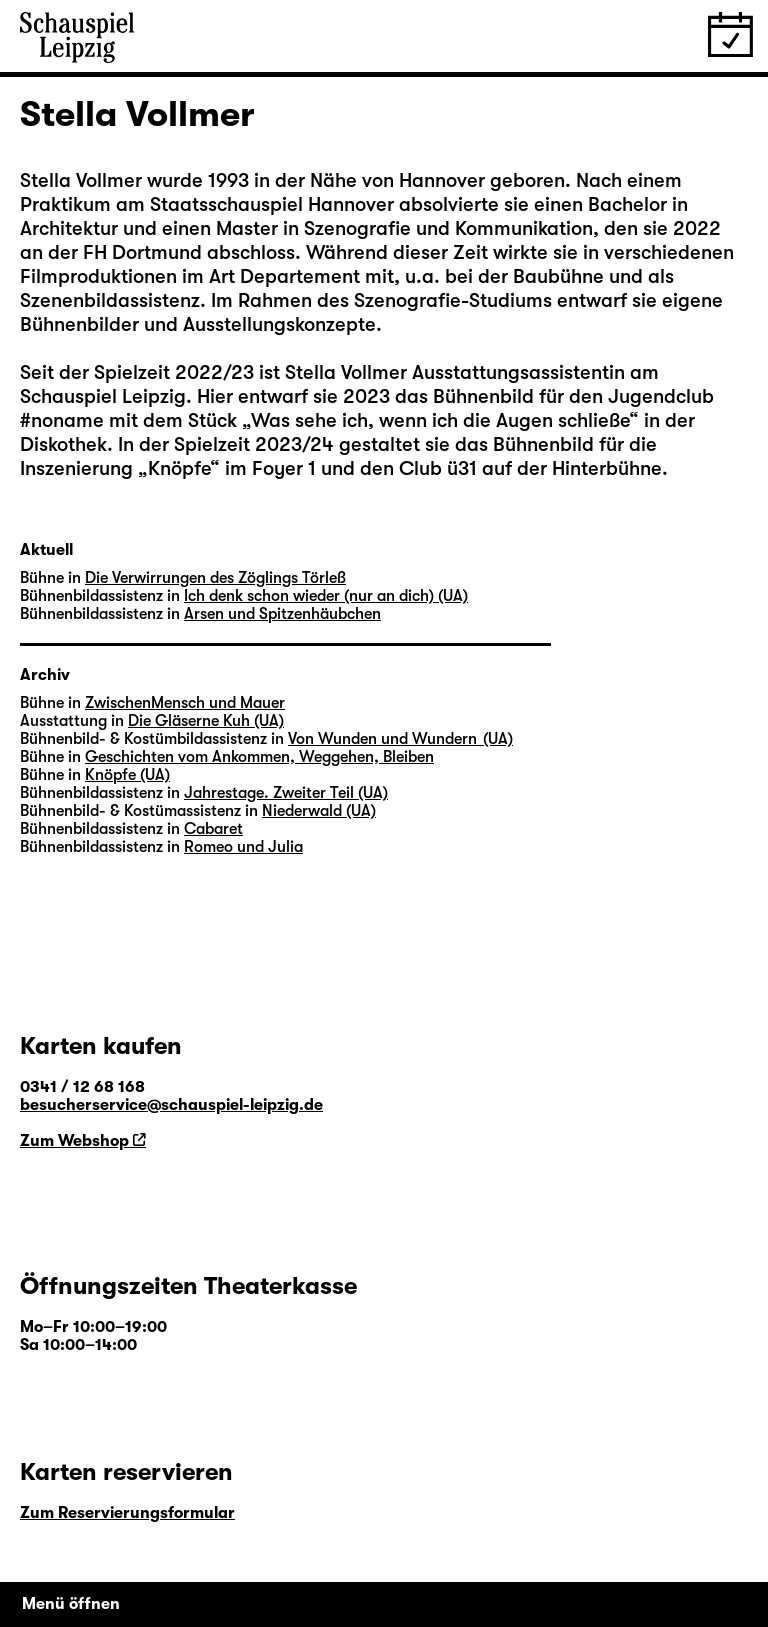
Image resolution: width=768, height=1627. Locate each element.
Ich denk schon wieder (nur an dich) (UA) (326, 596)
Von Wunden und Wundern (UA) (400, 739)
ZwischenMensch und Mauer (185, 703)
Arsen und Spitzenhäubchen (282, 614)
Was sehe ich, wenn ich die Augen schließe (440, 420)
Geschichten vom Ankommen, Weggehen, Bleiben (259, 757)
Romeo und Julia (243, 847)
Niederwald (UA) (319, 811)
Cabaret (213, 829)
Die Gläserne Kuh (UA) (206, 721)
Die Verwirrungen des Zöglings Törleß (215, 578)
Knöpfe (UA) (127, 775)
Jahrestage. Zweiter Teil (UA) (286, 793)
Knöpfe (179, 468)
